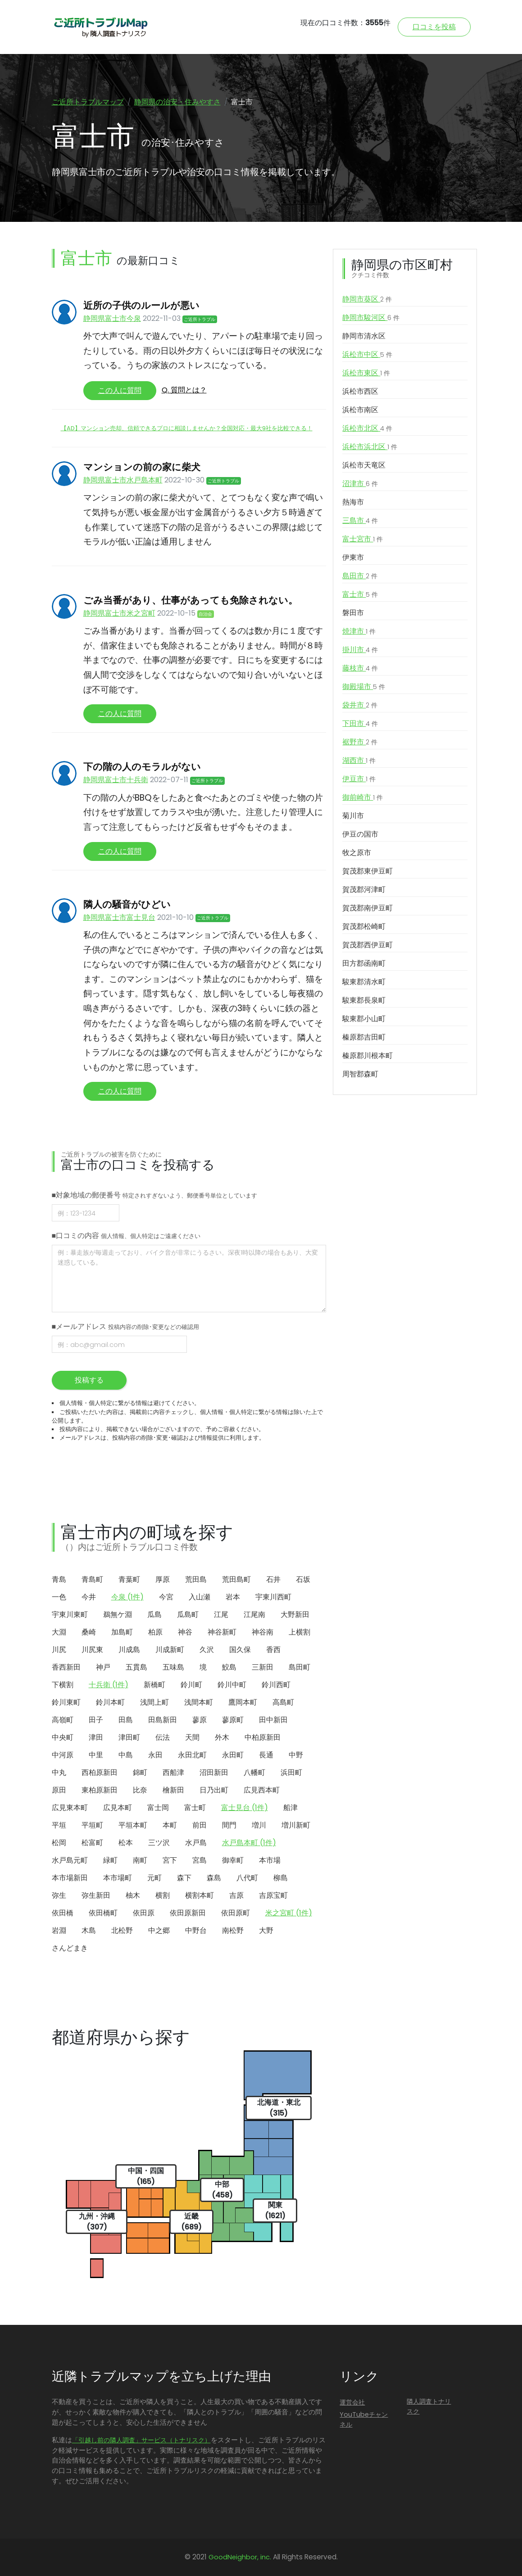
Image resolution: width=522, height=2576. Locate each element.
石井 (273, 1579)
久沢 (207, 1649)
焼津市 (359, 631)
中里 (96, 1755)
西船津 (173, 1772)
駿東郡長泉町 (364, 1000)
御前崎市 (362, 797)
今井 (89, 1597)
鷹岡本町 (242, 1702)
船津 (290, 1807)
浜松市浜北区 (369, 446)
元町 (154, 1878)
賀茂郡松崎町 (364, 926)
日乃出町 (214, 1790)
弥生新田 (96, 1895)
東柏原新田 (100, 1790)
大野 (266, 1930)
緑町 (110, 1860)
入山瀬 (199, 1597)
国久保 (240, 1649)
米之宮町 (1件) (288, 1913)
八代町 (247, 1878)
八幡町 (254, 1772)
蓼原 (199, 1720)
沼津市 (360, 483)
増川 (259, 1825)
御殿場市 (363, 686)
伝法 (162, 1737)
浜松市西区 (360, 391)
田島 (125, 1720)
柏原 (155, 1632)
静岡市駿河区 (370, 317)
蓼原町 (233, 1720)
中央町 (62, 1737)
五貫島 (136, 1667)
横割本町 (199, 1895)
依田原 (143, 1913)
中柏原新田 (263, 1737)
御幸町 (233, 1860)
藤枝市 (360, 668)
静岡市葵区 (367, 299)
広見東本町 (70, 1807)
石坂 (303, 1579)
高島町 (283, 1702)
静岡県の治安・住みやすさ (177, 102)
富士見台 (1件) (244, 1807)
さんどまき (70, 1948)
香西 (273, 1649)
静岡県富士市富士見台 (119, 917)
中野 (296, 1755)
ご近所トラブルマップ (88, 102)
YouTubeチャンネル (364, 2419)
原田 (59, 1790)
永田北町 (192, 1755)
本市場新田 (70, 1878)
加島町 (122, 1632)
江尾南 (254, 1614)
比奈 (140, 1790)
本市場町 (117, 1878)
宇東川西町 (273, 1597)
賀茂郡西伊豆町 (367, 945)
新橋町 (154, 1685)
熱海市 (353, 502)
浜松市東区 (366, 373)
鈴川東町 (66, 1702)
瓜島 (154, 1614)
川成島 (129, 1649)
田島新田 (162, 1720)
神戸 (103, 1667)
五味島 (173, 1667)
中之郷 (159, 1930)
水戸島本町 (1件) (249, 1842)
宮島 (199, 1860)
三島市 (360, 520)
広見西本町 (262, 1790)
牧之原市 (356, 852)
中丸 (59, 1772)
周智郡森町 (360, 1074)
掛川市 (360, 649)
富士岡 (158, 1807)
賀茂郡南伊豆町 (367, 908)
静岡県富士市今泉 (112, 318)
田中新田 (273, 1720)
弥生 (59, 1895)
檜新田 (173, 1790)
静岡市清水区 (364, 336)
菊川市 (353, 816)
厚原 (162, 1579)
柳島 (280, 1878)
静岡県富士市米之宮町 (119, 613)
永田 (155, 1755)
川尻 (59, 1649)
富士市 (360, 594)
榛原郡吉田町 (364, 1037)
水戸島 (196, 1842)
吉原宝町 (273, 1895)
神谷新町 (222, 1632)
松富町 (92, 1842)
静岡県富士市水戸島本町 (123, 480)
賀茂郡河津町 (364, 889)
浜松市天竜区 (364, 465)
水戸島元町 (70, 1860)
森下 (184, 1878)
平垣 (59, 1825)
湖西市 (359, 760)
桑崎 (89, 1632)
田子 (96, 1720)
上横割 (299, 1632)
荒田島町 (236, 1579)
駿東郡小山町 (364, 1018)
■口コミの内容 (126, 1235)
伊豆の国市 (360, 834)
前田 (199, 1825)
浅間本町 (198, 1702)
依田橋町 (103, 1913)
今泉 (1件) (127, 1597)
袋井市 (359, 705)
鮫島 (229, 1667)
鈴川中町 (232, 1685)
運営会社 (352, 2402)
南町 (140, 1860)
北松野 (122, 1930)
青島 (59, 1579)
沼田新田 (214, 1772)
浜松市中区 (367, 354)
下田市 (360, 723)
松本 (125, 1842)
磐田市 (353, 613)
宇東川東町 (70, 1614)
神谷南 (262, 1632)
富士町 (195, 1807)
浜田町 (291, 1772)
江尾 (221, 1614)
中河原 (62, 1755)
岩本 (233, 1597)
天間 (192, 1737)
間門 (229, 1825)
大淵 (59, 1632)
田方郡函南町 (364, 963)
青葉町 (129, 1579)
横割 (162, 1895)
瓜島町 (188, 1614)
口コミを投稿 (434, 27)
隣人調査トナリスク (429, 2406)
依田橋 (62, 1913)
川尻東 (92, 1649)
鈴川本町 (110, 1702)
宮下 (170, 1860)
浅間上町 (154, 1702)
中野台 (196, 1930)
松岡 (59, 1842)
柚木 (133, 1895)
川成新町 (169, 1649)
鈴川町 (191, 1685)
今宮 (166, 1597)
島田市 (359, 576)
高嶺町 (62, 1720)
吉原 (236, 1895)
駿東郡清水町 (364, 982)
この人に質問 (119, 390)
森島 (214, 1878)
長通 (266, 1755)
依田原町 (235, 1913)
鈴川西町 (276, 1685)
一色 (59, 1597)
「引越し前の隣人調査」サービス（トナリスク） (141, 2440)
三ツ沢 (159, 1842)
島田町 (299, 1667)
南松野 (233, 1930)
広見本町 (117, 1807)
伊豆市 (359, 779)
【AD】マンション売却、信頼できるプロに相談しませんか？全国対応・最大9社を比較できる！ (187, 428)
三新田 (262, 1667)
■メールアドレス (126, 1326)
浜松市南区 (360, 410)
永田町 (233, 1755)
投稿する (89, 1380)
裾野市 (359, 742)
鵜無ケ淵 (117, 1614)
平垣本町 (132, 1825)
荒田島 (196, 1579)
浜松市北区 (367, 428)
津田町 (129, 1737)
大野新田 (295, 1614)
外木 (222, 1737)
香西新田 (66, 1667)
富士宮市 (362, 539)
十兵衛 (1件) (108, 1685)
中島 (125, 1755)
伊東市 (353, 557)
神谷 (185, 1632)
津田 (96, 1737)
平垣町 (92, 1825)
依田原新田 (188, 1913)
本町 (170, 1825)
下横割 (62, 1685)
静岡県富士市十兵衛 (115, 780)
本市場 (270, 1860)
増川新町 (295, 1825)
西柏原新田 (100, 1772)
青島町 (92, 1579)
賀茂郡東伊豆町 (367, 871)
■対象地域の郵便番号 (155, 1195)
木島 (89, 1930)
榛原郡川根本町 (367, 1055)
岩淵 (59, 1930)
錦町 (140, 1772)
